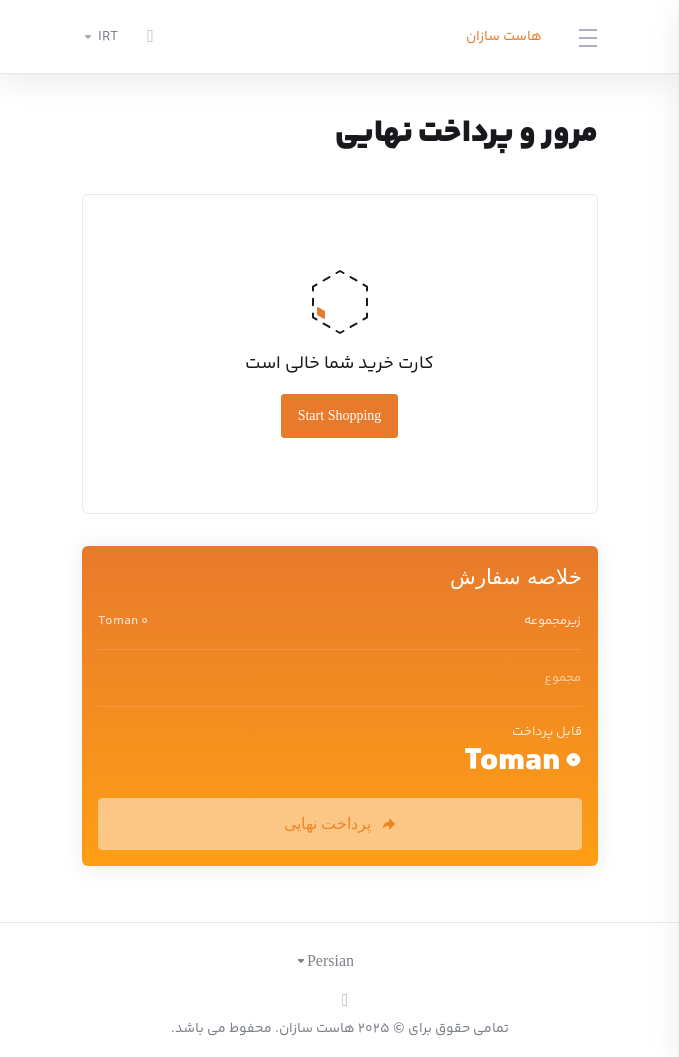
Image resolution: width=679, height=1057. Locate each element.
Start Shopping (340, 415)
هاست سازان (504, 37)
